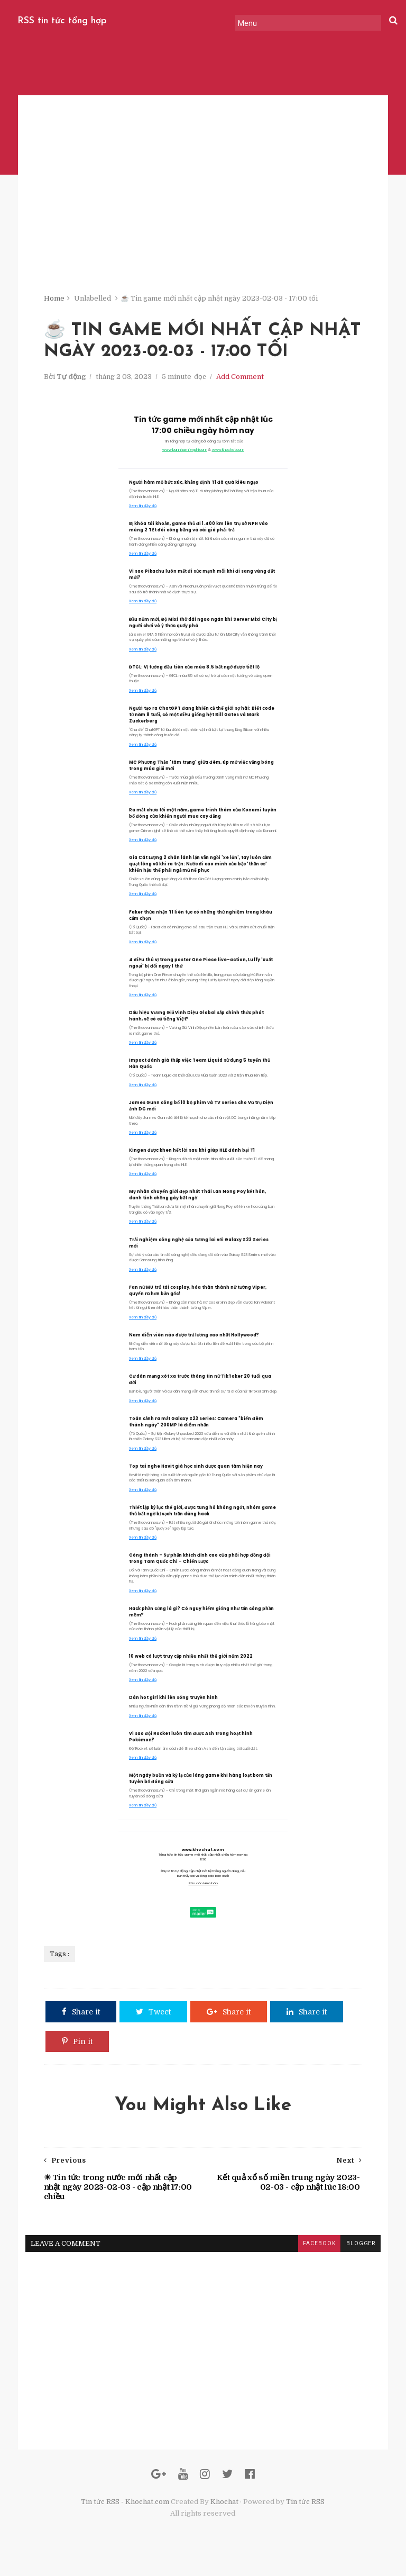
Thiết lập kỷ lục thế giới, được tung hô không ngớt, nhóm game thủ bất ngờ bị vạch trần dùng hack (202, 1516)
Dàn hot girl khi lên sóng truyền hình (173, 1703)
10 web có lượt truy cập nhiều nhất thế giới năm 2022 (191, 1662)
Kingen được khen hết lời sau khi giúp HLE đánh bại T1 (192, 1156)
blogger (358, 2250)
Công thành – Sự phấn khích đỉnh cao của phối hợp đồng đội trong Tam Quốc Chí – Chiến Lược (200, 1564)
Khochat (224, 2512)
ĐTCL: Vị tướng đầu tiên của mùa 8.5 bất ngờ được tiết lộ (194, 672)
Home (55, 301)
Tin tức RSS (305, 2512)
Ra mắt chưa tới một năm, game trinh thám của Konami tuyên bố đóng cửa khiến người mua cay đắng (202, 818)
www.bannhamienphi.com (184, 455)
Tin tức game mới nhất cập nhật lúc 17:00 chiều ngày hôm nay (202, 430)
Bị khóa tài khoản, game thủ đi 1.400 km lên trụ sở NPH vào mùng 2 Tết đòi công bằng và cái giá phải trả (198, 533)
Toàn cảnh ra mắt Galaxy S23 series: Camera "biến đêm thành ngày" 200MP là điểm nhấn (196, 1427)
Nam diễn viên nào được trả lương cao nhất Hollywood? (194, 1340)
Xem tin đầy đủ (142, 511)
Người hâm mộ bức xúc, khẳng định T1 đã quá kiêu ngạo (194, 488)
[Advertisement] (203, 222)
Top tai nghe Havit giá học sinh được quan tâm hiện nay (196, 1472)
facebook (316, 2250)
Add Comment (241, 382)
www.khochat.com (227, 455)
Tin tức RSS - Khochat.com (125, 2512)
